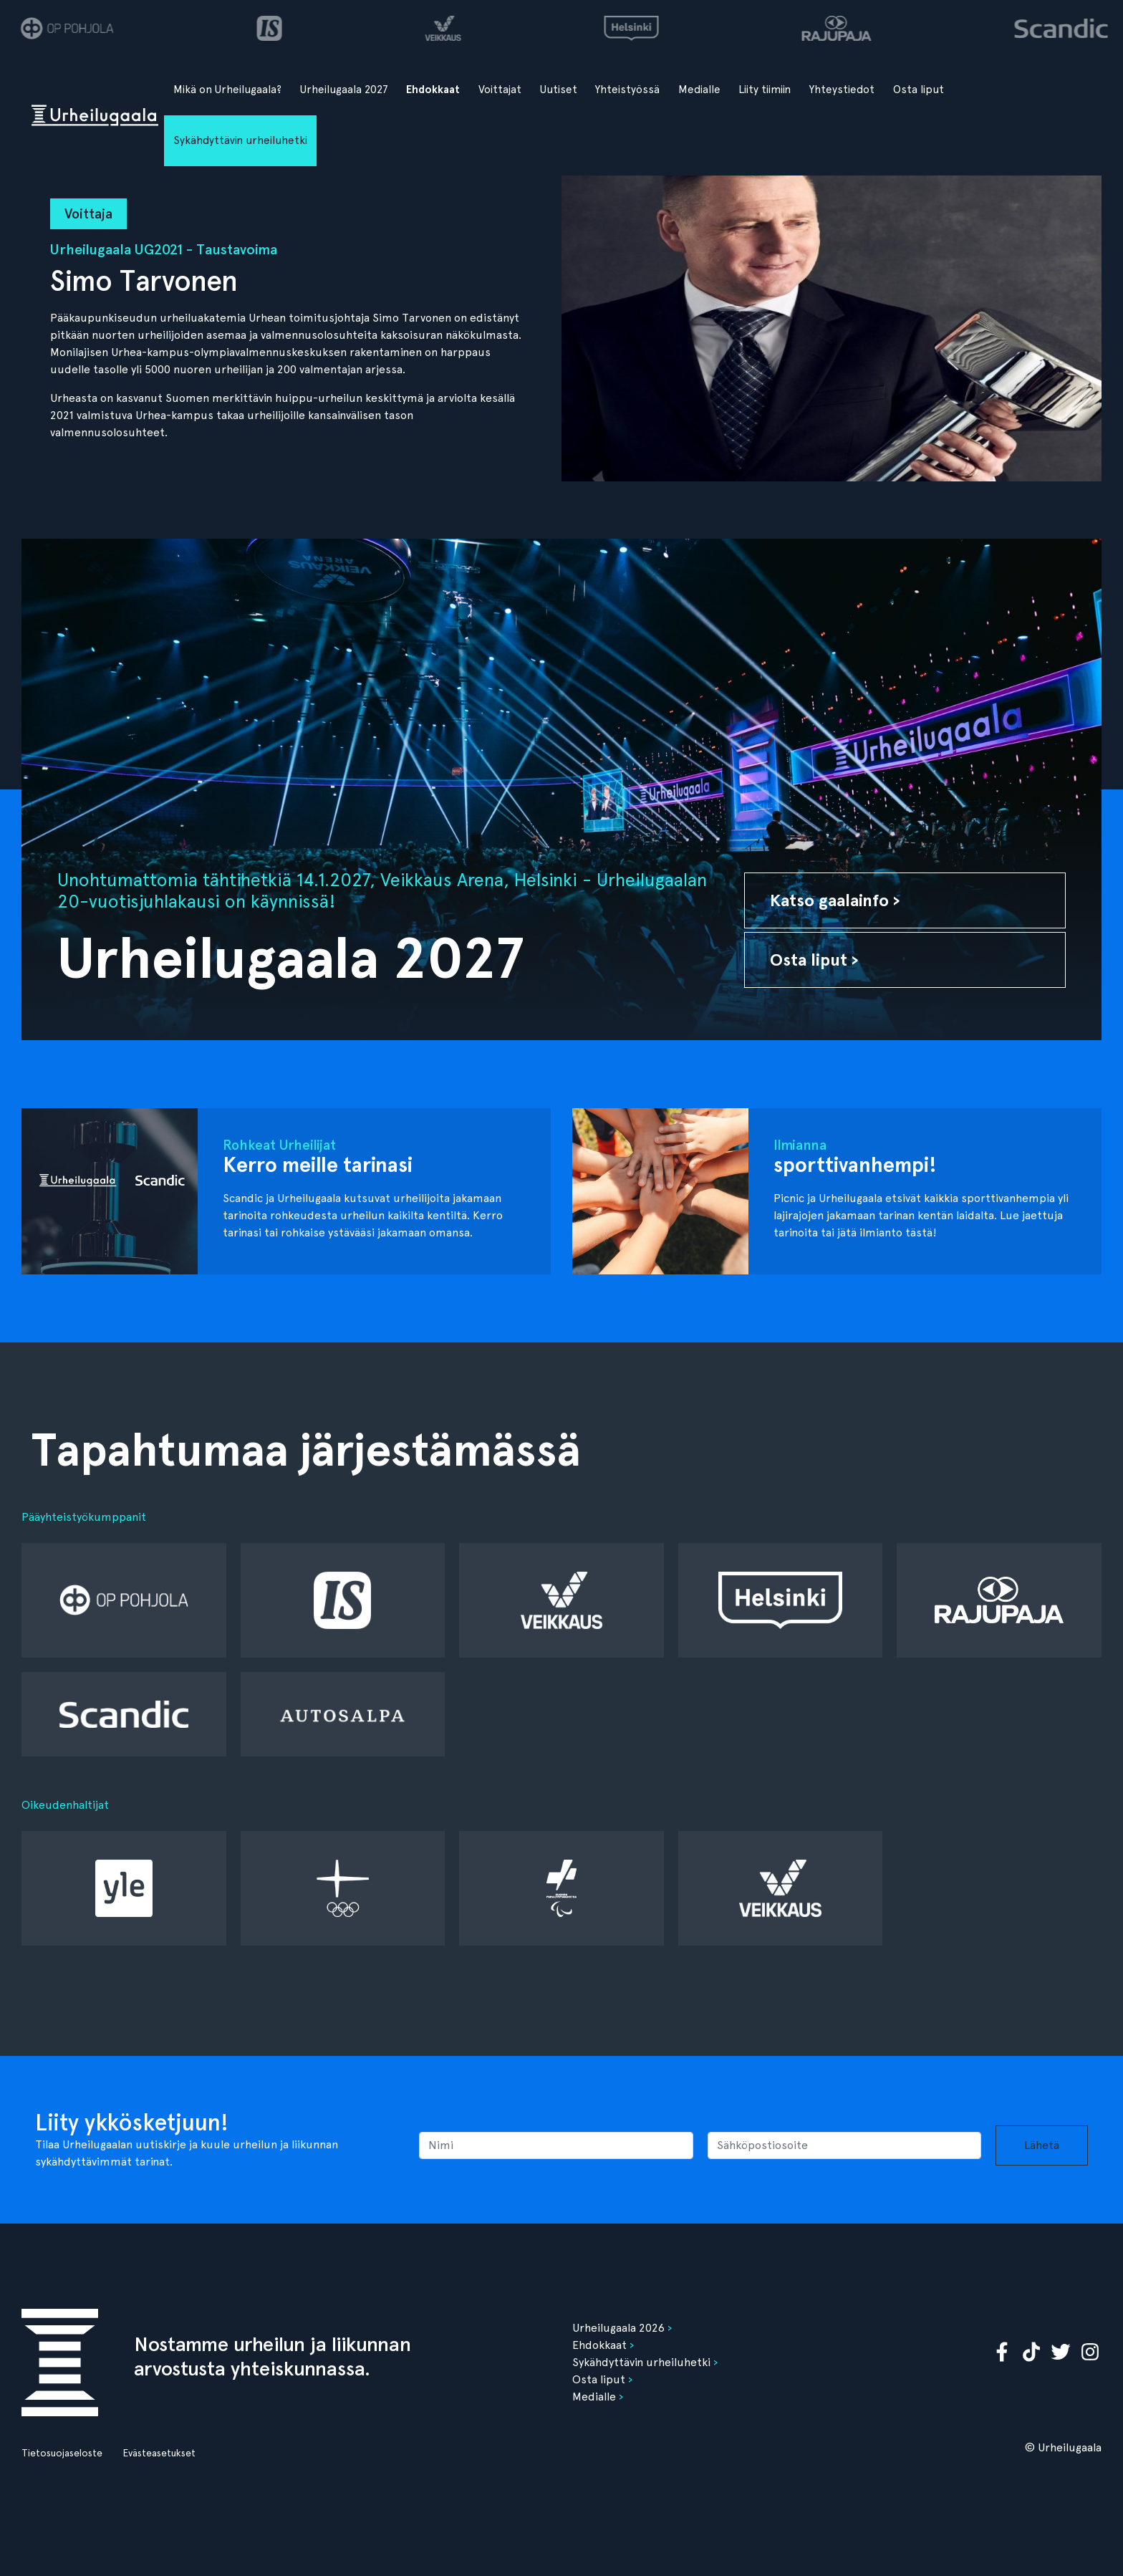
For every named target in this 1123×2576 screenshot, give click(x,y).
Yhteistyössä (627, 89)
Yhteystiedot (841, 89)
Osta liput (918, 89)
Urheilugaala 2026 (618, 2328)
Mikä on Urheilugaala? (227, 89)
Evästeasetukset (159, 2453)
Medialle (699, 89)
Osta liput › (814, 959)
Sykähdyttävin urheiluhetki (240, 140)
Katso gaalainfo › (835, 900)
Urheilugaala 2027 (344, 89)
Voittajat (499, 89)
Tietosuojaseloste (61, 2453)
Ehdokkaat (433, 89)
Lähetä (1041, 2145)
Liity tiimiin (764, 89)
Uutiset (558, 89)
